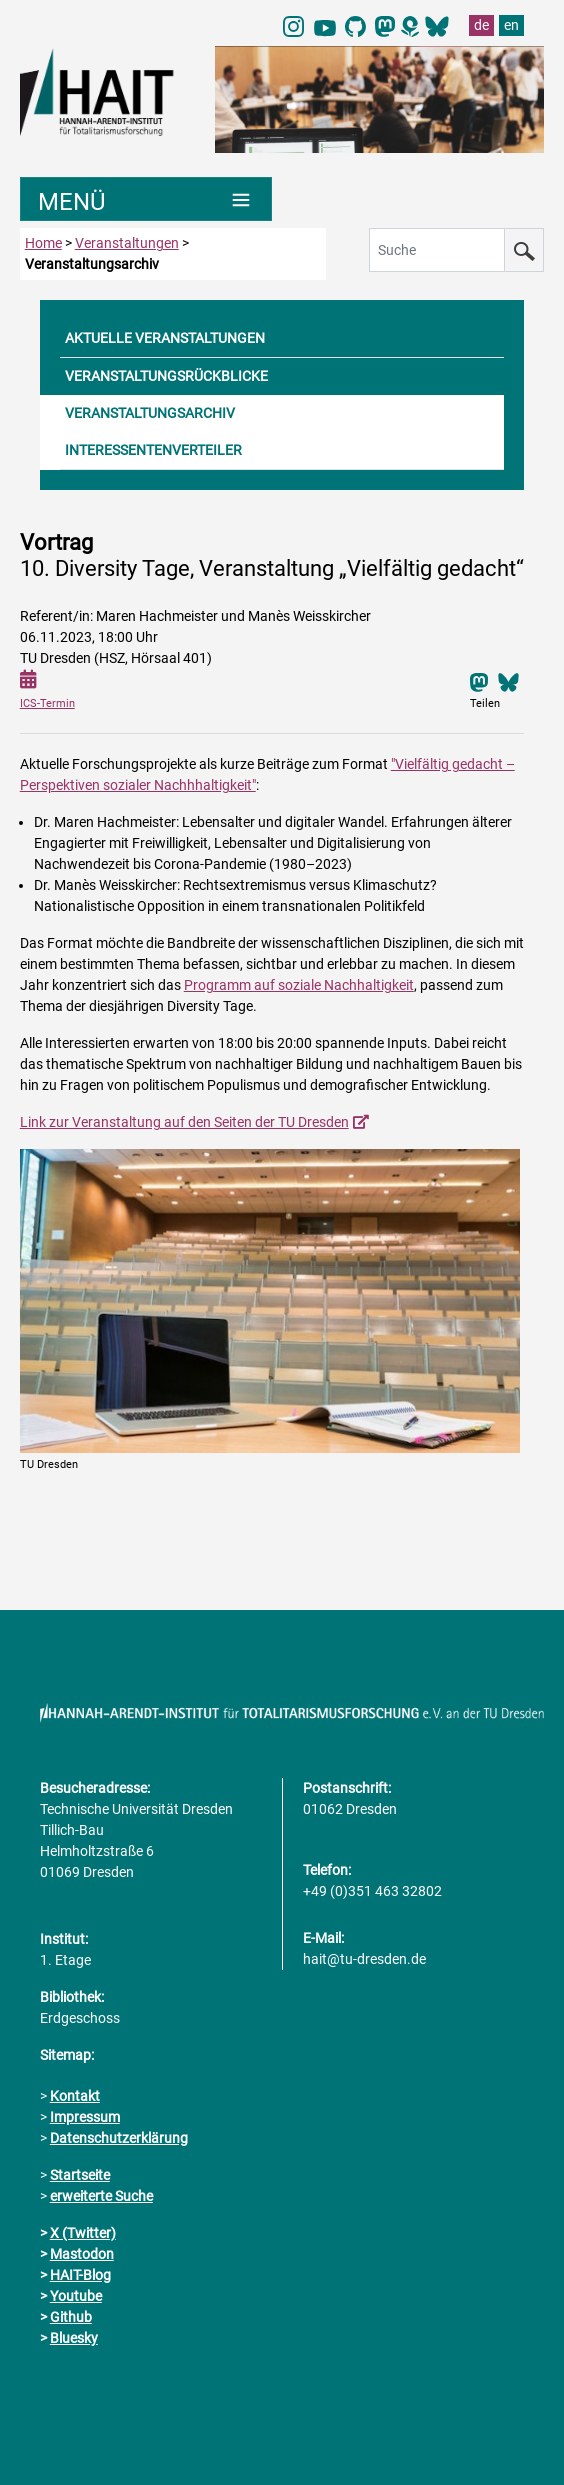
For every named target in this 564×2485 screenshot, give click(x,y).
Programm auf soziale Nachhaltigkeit (299, 985)
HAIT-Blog (80, 2275)
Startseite (80, 2175)
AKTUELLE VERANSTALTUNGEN (165, 338)
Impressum (85, 2117)
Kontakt (75, 2096)
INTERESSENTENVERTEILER (153, 450)
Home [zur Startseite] (43, 243)
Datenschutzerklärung (119, 2138)
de (481, 25)
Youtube (76, 2296)
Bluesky (74, 2338)
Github (71, 2317)
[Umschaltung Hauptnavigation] (146, 199)
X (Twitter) (83, 2233)
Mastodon (82, 2254)
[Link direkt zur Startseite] (107, 91)
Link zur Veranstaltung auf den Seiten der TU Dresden (184, 1122)
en (511, 25)
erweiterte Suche (101, 2196)
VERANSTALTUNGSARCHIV (150, 413)
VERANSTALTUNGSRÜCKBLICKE (166, 376)
